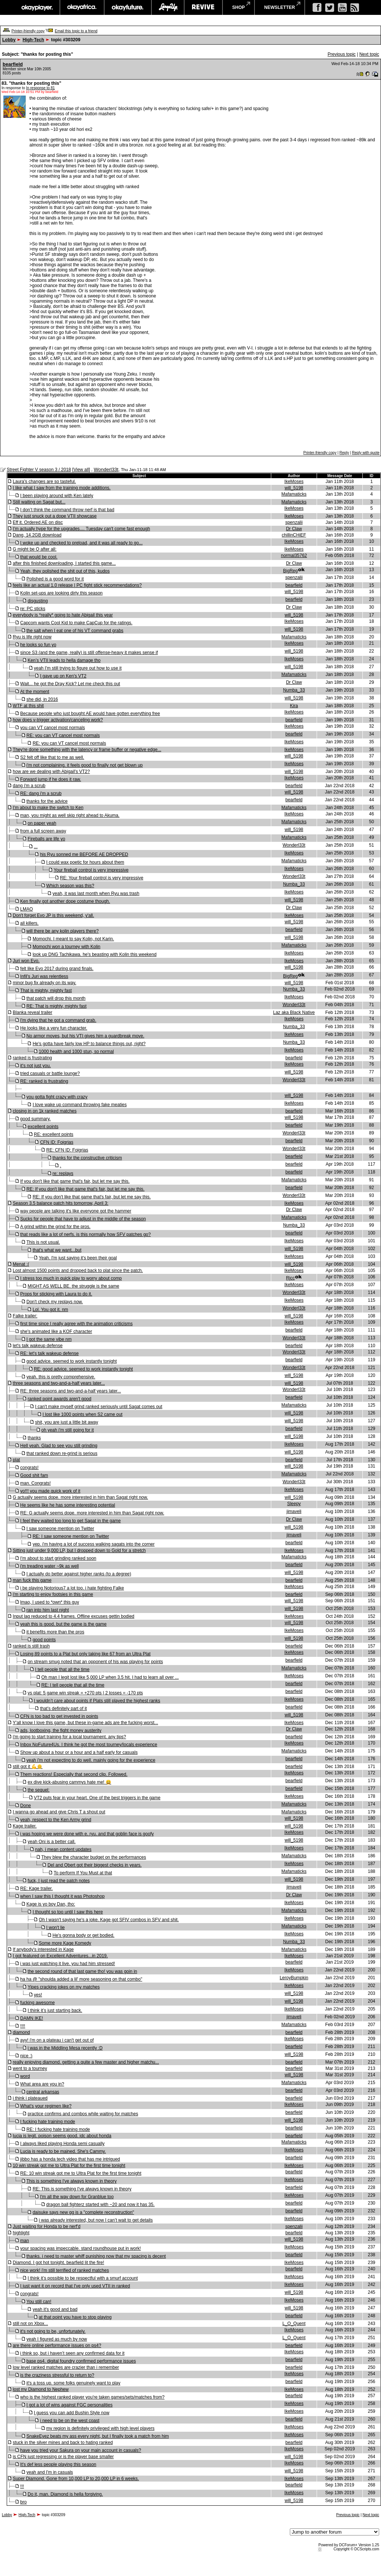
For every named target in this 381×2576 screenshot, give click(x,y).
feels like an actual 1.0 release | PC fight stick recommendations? (77, 585)
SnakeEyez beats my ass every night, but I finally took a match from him (97, 2436)
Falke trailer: (25, 1315)
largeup (168, 7)
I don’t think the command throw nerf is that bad (67, 509)
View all (81, 469)
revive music (203, 7)
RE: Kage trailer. (36, 1888)
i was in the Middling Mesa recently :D (65, 2048)
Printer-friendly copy (28, 31)
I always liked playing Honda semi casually (62, 2143)
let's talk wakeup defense (38, 1345)
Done (25, 1805)
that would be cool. (38, 557)
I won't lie (55, 1927)
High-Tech (33, 39)
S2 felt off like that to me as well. (52, 757)
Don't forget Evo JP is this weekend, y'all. (53, 915)
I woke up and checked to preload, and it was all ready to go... (81, 542)
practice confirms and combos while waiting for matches (83, 2113)
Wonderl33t (106, 469)
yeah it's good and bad (55, 2309)
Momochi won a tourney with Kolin (66, 946)
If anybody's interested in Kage (43, 1949)
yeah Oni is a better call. (52, 1841)
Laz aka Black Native (294, 1012)
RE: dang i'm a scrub (40, 793)
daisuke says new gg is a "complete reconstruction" (83, 2212)
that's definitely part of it (63, 1708)
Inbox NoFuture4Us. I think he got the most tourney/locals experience (88, 1744)
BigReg (290, 570)
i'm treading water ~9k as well (49, 1566)
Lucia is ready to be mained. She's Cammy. (63, 2151)
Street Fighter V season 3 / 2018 (39, 469)
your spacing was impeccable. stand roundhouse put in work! (80, 2248)
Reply (344, 453)
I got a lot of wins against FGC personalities (69, 2405)
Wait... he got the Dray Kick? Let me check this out (70, 683)
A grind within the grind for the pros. (55, 1226)
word (25, 2076)
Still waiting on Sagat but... (39, 502)
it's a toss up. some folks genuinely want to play (73, 2383)
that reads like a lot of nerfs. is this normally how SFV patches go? (85, 1234)
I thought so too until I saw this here (68, 1912)
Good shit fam (34, 1475)
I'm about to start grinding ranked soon (58, 1558)
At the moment (34, 691)
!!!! (22, 2026)
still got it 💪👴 (27, 1766)
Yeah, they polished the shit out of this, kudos (64, 571)
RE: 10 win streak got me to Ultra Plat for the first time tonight (80, 2173)
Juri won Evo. (26, 960)
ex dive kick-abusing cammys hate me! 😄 (69, 1782)
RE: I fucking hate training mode (58, 2129)
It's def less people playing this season (58, 2464)
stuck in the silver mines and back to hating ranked (63, 2442)
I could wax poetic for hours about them (85, 862)
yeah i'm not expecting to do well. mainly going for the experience (91, 1760)
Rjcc (290, 1278)
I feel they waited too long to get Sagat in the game (70, 1520)
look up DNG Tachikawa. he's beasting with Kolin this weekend (95, 954)
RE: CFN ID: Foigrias (67, 1150)
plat (16, 1459)
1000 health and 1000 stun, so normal (76, 1051)
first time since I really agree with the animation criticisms (76, 1323)
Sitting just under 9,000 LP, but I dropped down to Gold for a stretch (79, 1550)
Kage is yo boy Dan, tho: (50, 1904)
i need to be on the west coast (69, 2420)
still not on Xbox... (30, 2323)
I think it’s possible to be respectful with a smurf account (83, 2278)
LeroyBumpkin (294, 1977)
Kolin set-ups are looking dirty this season (61, 593)
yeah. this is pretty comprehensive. (60, 1376)
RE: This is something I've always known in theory (82, 2189)
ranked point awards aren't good (59, 1398)
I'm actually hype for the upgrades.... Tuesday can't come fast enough (81, 528)
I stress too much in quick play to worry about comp (71, 1278)
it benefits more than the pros (55, 1632)
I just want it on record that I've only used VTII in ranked (75, 2286)
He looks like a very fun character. (53, 1028)
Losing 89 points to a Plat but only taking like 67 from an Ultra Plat (85, 1653)
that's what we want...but (57, 1250)
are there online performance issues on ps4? (57, 2345)
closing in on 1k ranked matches (44, 1111)
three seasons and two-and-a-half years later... (59, 1383)
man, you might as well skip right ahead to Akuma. (69, 815)
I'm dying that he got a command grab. (58, 1020)
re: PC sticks (32, 608)
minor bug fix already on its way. (44, 982)
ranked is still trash (31, 1646)
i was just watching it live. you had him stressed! (67, 1963)
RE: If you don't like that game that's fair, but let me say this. (85, 1189)
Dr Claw (294, 528)
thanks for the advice (47, 801)
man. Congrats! (35, 1483)
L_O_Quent (293, 2323)
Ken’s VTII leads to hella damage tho (64, 660)
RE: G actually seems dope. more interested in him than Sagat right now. (92, 1513)
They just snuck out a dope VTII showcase (54, 516)
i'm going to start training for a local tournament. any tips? (69, 1736)
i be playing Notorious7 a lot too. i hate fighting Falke (72, 1588)
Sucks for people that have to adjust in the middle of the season (83, 1218)
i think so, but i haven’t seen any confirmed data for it (72, 2353)
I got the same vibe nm (48, 1339)
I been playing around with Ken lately (56, 495)
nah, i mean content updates (63, 1849)
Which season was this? (70, 885)
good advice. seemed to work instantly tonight (71, 1361)
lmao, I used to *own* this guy (49, 1602)
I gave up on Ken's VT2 (63, 676)
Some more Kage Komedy (65, 1943)
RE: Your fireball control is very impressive (101, 877)
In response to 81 (40, 88)
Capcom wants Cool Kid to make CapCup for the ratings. (76, 622)
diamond (21, 2032)
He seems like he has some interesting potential (67, 1505)
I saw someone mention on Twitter (60, 1528)
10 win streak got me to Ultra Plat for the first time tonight (69, 2165)
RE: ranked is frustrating (44, 1081)
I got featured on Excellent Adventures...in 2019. (60, 1955)
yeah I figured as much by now (56, 2339)
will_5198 (294, 487)
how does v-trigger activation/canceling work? (58, 719)
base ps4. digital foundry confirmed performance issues (81, 2361)
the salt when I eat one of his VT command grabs (75, 630)
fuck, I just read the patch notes (59, 1880)
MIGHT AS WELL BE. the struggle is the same (73, 1286)
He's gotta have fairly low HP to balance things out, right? (89, 1043)
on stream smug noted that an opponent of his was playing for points (95, 1661)
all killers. (29, 923)
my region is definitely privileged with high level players (100, 2428)
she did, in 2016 (42, 699)
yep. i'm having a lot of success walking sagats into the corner (94, 1544)
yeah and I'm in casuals (49, 2472)
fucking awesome (37, 2002)
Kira (294, 705)
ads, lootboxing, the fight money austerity (60, 1730)
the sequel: (38, 1790)
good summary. (35, 1118)
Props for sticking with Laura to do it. (56, 1294)
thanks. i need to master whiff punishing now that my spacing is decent (96, 2256)
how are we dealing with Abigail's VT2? (51, 771)
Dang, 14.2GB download (37, 535)
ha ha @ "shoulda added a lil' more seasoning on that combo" (81, 1979)
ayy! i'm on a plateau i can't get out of (56, 2040)
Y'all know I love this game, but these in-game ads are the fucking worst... (85, 1722)
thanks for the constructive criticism (87, 1157)
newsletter (279, 7)
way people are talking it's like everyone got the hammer (75, 1211)
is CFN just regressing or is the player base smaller (63, 2456)
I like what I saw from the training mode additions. (62, 487)
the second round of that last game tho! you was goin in (82, 1971)
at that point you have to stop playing (75, 2317)
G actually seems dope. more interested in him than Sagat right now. (80, 1497)
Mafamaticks (293, 494)
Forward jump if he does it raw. (50, 779)
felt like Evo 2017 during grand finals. (56, 968)
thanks (34, 1437)
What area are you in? (42, 2084)
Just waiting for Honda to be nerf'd (46, 2226)
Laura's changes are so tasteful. (44, 481)
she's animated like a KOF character (56, 1331)
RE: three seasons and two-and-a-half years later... (70, 1391)
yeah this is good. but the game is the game (63, 1624)
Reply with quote (366, 453)
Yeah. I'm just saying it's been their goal (78, 1257)
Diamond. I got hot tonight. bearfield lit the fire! (58, 2262)
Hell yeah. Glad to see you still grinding (58, 1445)
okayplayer (37, 7)
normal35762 (294, 555)
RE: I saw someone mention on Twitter (71, 1536)
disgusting (38, 600)
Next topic (369, 54)
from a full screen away (43, 831)
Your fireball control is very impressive (91, 870)
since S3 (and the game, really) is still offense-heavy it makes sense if (89, 652)
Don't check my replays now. (54, 1301)
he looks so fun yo (38, 644)
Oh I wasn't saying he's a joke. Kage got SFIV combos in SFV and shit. (109, 1919)
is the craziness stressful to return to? (57, 2375)
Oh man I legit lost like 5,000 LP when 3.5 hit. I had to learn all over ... (110, 1677)
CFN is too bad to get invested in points (59, 1716)
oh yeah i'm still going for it (67, 1430)
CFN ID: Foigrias (56, 1142)
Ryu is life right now (32, 637)
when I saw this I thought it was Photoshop (62, 1896)
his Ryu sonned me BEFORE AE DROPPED (84, 854)
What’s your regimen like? (45, 2106)
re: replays (62, 1173)
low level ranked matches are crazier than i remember (66, 2367)
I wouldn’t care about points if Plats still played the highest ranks (97, 1700)
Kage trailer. (24, 1826)
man (24, 2240)
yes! (38, 1994)
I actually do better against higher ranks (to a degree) (78, 1574)
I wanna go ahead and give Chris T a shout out (59, 1812)
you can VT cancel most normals (52, 727)
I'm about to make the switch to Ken (48, 807)
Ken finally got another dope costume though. (65, 901)
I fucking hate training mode (47, 2121)
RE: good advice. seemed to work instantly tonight (83, 1369)
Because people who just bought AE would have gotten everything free (90, 713)
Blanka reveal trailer (32, 1012)
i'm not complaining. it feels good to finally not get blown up (84, 765)
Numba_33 (294, 690)
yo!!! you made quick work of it (50, 1491)
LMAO (26, 909)
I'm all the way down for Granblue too (77, 2196)
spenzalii (294, 522)
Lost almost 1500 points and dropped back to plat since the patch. (78, 1270)
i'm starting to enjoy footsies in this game (53, 1594)
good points (44, 1639)
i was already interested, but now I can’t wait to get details (96, 2220)
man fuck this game (32, 1580)
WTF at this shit (28, 705)
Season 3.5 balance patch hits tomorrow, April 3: (60, 1203)
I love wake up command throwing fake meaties (80, 1104)
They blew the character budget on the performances (93, 1857)
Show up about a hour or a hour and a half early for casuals (79, 1752)
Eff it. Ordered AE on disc (38, 522)
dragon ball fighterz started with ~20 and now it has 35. (100, 2204)
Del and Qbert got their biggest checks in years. (95, 1865)
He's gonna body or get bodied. (83, 1935)
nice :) (26, 2055)
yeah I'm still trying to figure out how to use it (78, 668)
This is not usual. (43, 1242)
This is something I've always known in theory (71, 2181)
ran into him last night (47, 1610)
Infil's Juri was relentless (44, 976)
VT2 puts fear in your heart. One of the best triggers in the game (97, 1797)
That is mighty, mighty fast (46, 990)
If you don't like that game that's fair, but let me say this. (74, 1181)
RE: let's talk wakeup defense (49, 1353)
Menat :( (21, 1264)
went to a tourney (30, 2068)
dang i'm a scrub (29, 785)
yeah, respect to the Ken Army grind (55, 1819)
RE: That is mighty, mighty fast (56, 1006)
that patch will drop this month (56, 998)
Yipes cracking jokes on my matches (64, 1987)
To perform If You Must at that (83, 1872)
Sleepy (294, 1503)
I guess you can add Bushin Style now (71, 2412)
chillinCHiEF (294, 535)
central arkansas (42, 2091)
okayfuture (128, 7)
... (36, 846)
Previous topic (341, 54)
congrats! (29, 1467)
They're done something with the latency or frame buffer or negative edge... (87, 749)
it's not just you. (35, 1065)
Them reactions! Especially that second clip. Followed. (73, 1774)
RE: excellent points (53, 1134)
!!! (22, 2486)
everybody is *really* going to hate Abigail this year (63, 615)
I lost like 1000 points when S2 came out (82, 1414)
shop (238, 7)
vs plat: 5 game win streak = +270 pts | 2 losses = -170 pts (85, 1693)
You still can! (38, 2301)
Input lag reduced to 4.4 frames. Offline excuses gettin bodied (73, 1616)
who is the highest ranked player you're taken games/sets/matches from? (92, 2397)
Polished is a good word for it (55, 579)
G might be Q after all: (34, 549)
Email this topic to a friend (76, 31)
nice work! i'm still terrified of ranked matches (64, 2270)
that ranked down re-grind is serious (61, 1453)
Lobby (9, 39)
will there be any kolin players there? (62, 931)
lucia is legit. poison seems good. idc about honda (62, 2135)
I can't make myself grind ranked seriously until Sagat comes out (98, 1406)
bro (23, 2502)
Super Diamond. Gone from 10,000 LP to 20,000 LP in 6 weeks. (76, 2478)
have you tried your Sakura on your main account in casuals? (80, 2450)
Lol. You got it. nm (50, 1309)
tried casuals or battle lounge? (50, 1073)
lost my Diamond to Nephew (40, 2389)
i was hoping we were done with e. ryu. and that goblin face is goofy (87, 1833)
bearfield (13, 64)
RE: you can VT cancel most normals (63, 735)
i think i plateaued (30, 2098)
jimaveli (293, 1511)
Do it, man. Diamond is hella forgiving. (65, 2494)
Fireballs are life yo (46, 838)
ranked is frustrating (32, 1057)
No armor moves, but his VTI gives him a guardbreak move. (85, 1036)
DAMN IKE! (31, 2018)
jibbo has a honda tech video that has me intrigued (70, 2159)
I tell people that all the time (62, 1669)
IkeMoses (293, 481)
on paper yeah (42, 823)
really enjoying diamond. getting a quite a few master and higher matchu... (86, 2062)
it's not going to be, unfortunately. (53, 2331)
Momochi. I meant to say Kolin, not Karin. (73, 938)
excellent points (43, 1126)
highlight (21, 2232)
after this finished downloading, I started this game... (64, 563)
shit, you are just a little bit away (66, 1422)
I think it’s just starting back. (55, 2010)
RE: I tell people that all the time (72, 1685)
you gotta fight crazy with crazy (56, 1096)
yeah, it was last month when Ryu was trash (95, 893)
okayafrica (82, 7)
